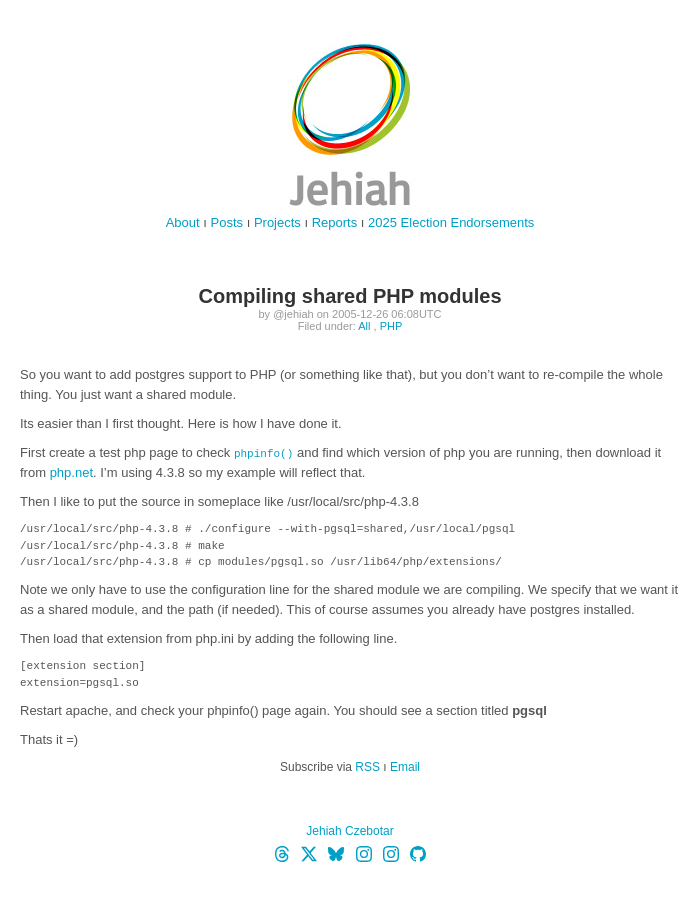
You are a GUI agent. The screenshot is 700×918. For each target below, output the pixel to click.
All (364, 326)
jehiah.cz (350, 125)
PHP (391, 326)
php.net (71, 472)
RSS (367, 767)
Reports (335, 222)
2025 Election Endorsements (451, 222)
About (183, 222)
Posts (227, 222)
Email (405, 767)
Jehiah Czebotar (349, 831)
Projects (277, 222)
